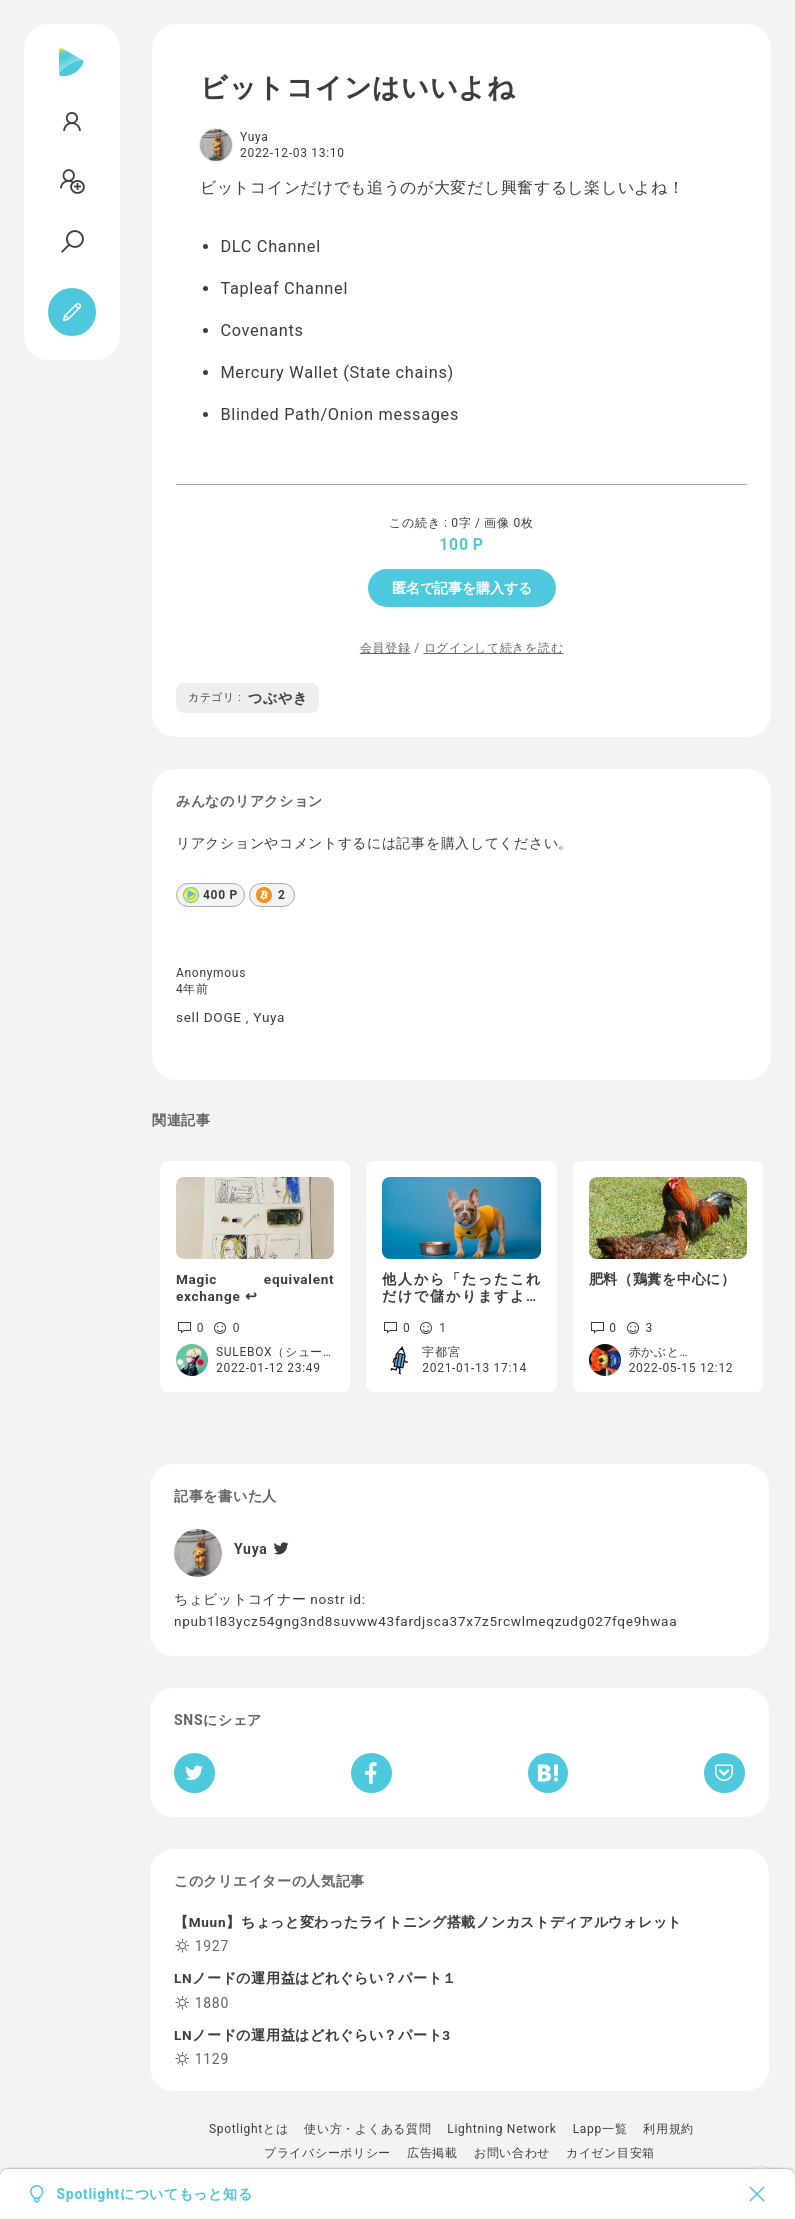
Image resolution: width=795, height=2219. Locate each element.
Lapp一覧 (600, 2129)
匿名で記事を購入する (462, 588)
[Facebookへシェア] (371, 1773)
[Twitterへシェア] (194, 1773)
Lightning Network (501, 2129)
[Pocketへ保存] (724, 1773)
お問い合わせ (512, 2153)
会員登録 (385, 648)
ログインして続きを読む (494, 648)
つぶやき (247, 698)
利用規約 (668, 2129)
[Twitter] (279, 1549)
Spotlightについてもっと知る (155, 2194)
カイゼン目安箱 (610, 2153)
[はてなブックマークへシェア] (548, 1773)
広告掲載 (432, 2153)
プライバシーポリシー (327, 2153)
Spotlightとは (248, 2129)
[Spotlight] (71, 78)
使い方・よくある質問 (367, 2129)
